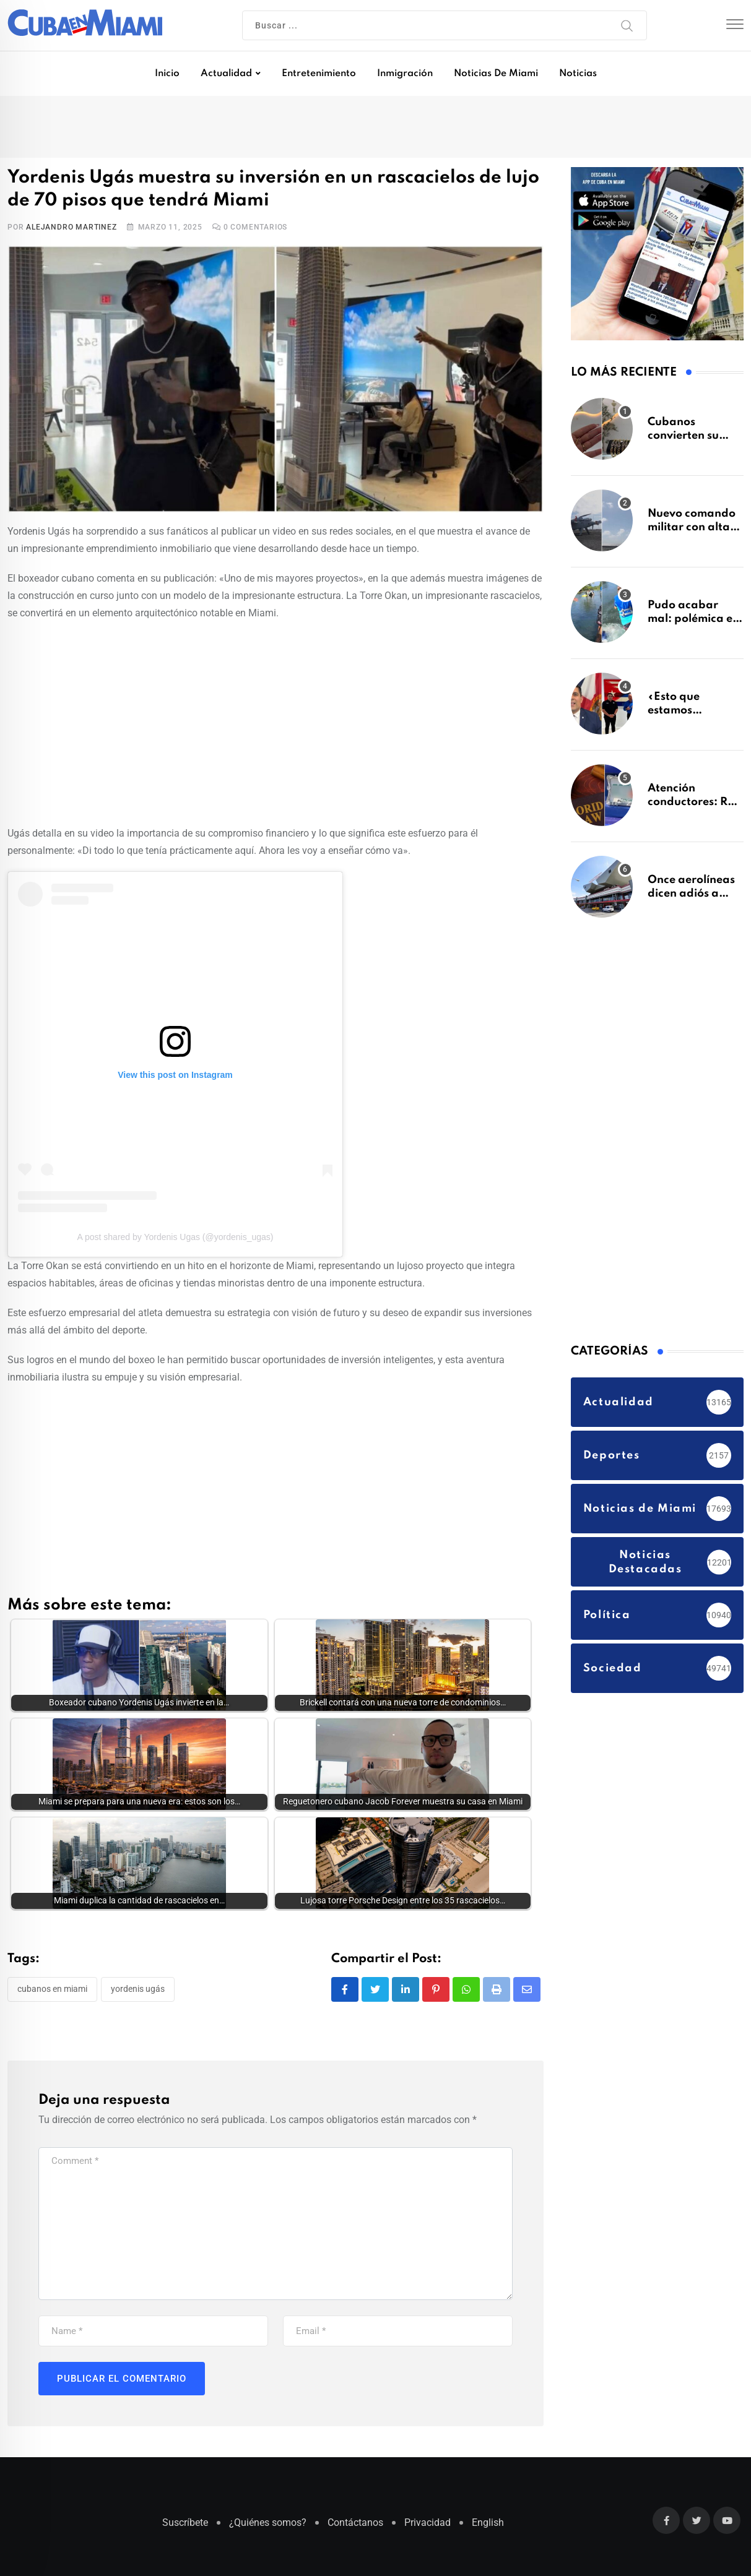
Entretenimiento (319, 74)
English (488, 2526)
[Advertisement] (275, 721)
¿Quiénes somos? (267, 2526)
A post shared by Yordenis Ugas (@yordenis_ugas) (175, 1237)
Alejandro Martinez (71, 227)
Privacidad (427, 2526)
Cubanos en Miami (52, 1992)
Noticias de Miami (496, 74)
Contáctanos (355, 2526)
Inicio (167, 74)
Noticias (578, 74)
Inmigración (405, 74)
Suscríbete (185, 2526)
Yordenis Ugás (138, 1992)
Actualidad (226, 74)
